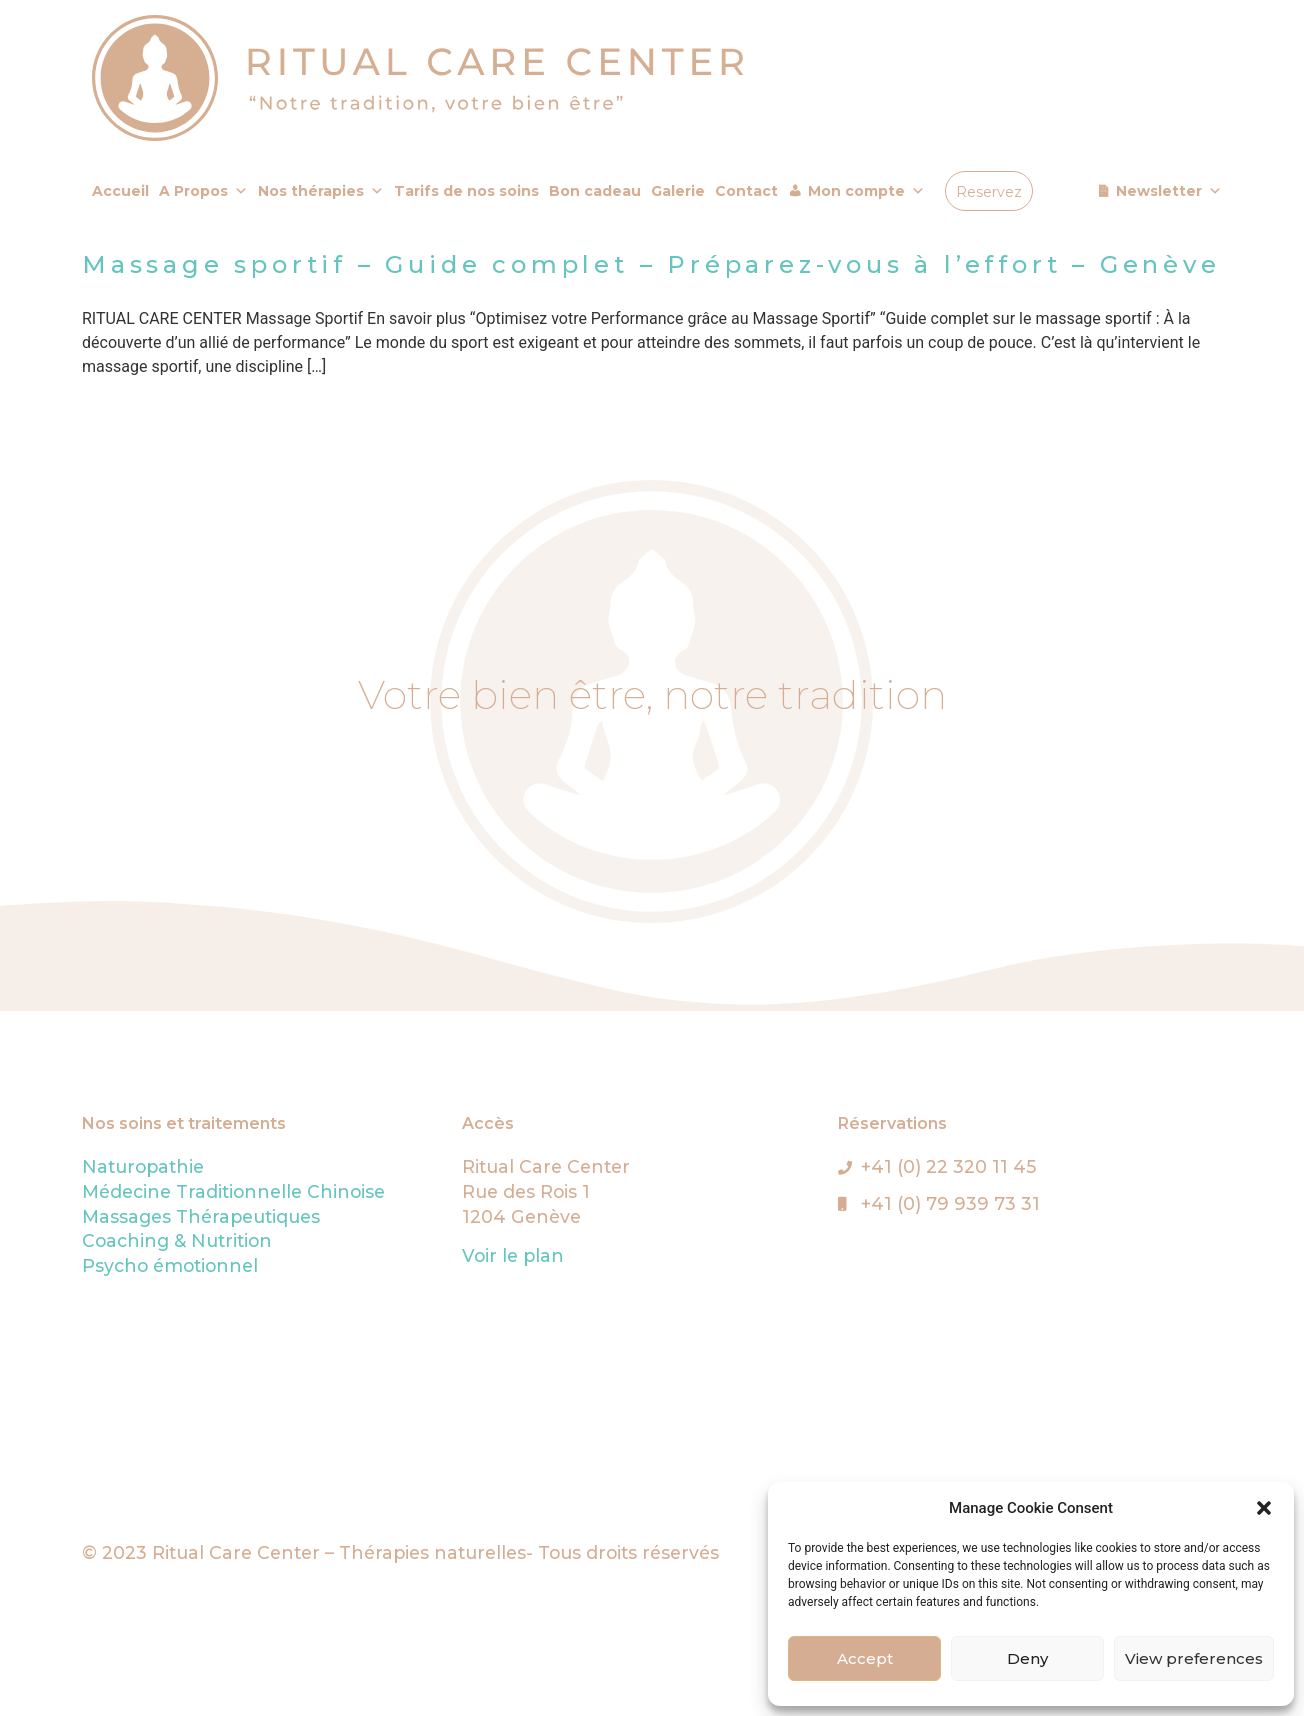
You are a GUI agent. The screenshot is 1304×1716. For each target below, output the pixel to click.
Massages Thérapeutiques (201, 1216)
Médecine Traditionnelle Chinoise (233, 1191)
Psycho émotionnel (170, 1265)
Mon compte (866, 191)
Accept (865, 1658)
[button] (1264, 1508)
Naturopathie (143, 1166)
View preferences (1194, 1658)
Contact (746, 191)
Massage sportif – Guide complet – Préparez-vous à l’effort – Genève (651, 264)
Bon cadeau (595, 191)
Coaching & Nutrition (177, 1240)
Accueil (120, 191)
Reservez (989, 192)
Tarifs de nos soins (466, 191)
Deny (1027, 1658)
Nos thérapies (321, 191)
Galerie (678, 191)
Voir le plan (513, 1255)
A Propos (203, 191)
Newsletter (1169, 191)
